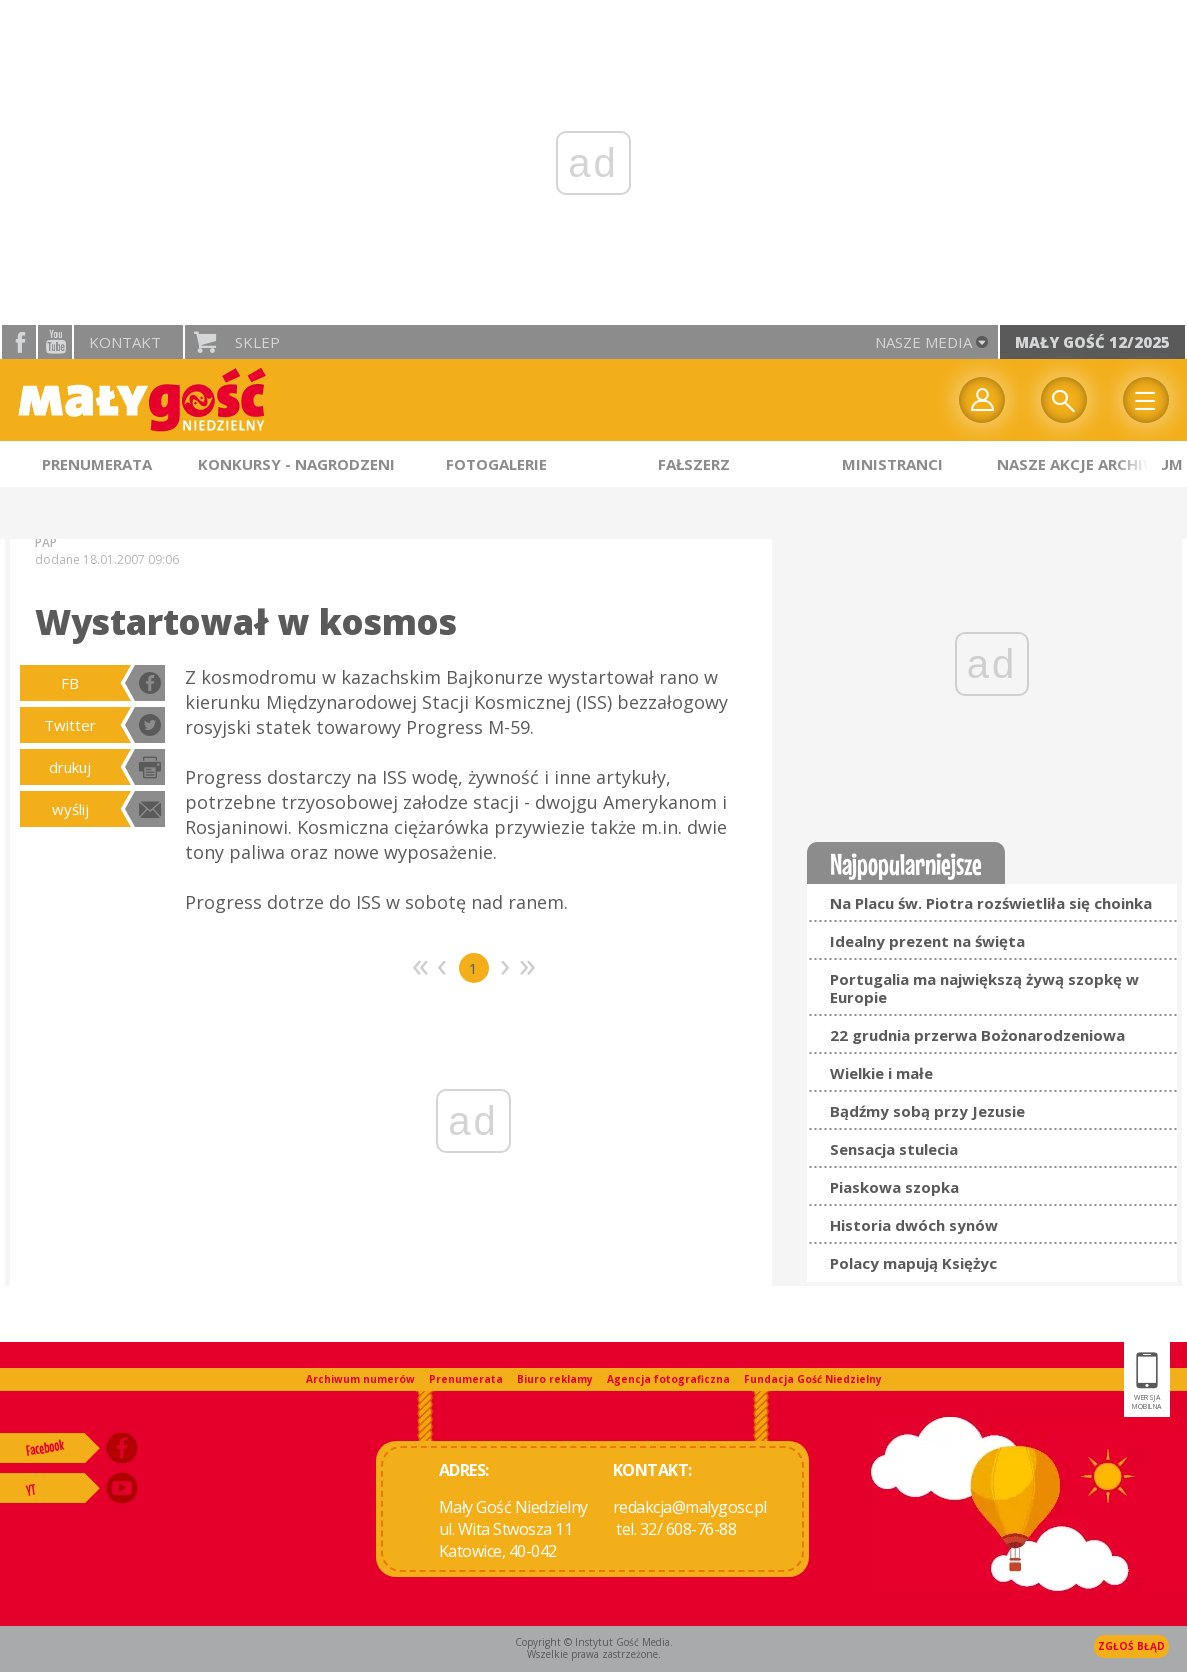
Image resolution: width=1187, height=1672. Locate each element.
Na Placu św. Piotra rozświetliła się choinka (991, 903)
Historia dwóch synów (914, 1225)
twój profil (982, 400)
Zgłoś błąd (1131, 1646)
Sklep (257, 342)
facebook (19, 342)
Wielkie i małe (881, 1073)
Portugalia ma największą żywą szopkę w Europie (984, 988)
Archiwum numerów (360, 1379)
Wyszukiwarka (1064, 400)
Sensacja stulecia (894, 1149)
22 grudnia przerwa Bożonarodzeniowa (977, 1035)
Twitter (70, 725)
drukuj (70, 767)
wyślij (70, 809)
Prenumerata (466, 1379)
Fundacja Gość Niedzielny (813, 1379)
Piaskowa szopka (894, 1187)
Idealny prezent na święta (927, 941)
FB (70, 683)
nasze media (923, 342)
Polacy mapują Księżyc (913, 1263)
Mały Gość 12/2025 (1092, 342)
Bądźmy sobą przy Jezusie (927, 1111)
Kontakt (125, 342)
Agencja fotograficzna (668, 1379)
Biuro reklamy (555, 1379)
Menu (1146, 400)
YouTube (55, 342)
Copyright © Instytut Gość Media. (594, 1642)
